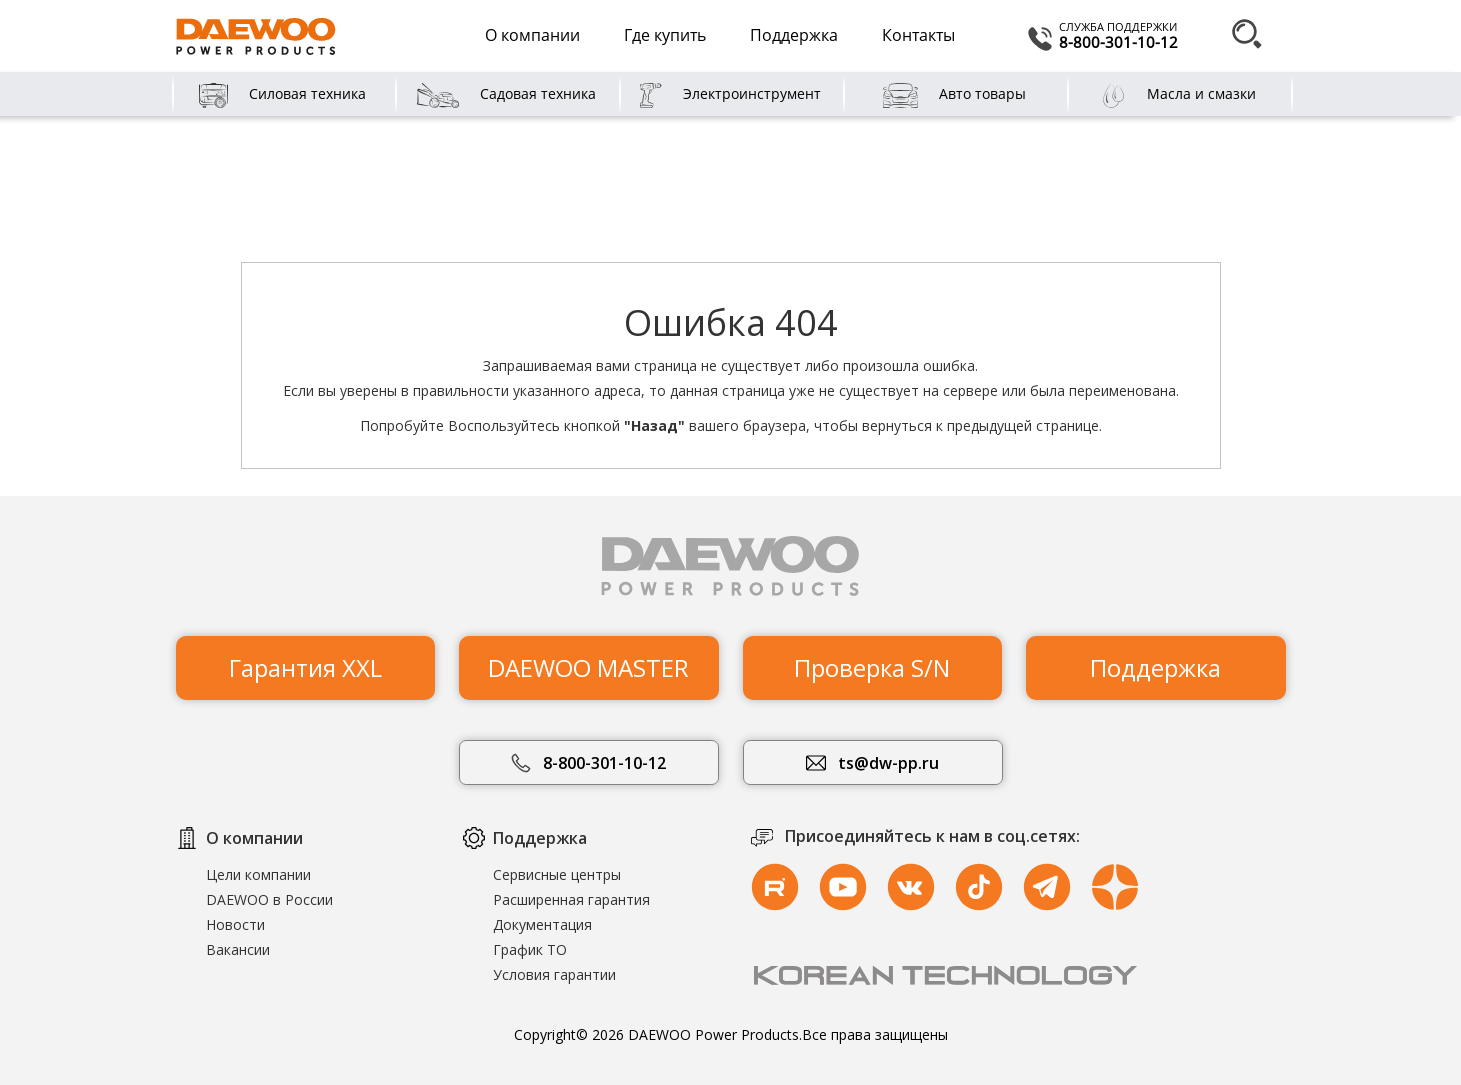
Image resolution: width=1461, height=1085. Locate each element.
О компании (532, 35)
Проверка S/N (872, 660)
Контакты (918, 35)
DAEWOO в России (269, 899)
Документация (542, 924)
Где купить (665, 35)
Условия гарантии (554, 974)
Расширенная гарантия (571, 899)
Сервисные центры (557, 874)
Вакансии (238, 949)
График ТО (530, 949)
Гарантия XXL (305, 660)
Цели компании (258, 874)
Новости (235, 924)
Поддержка (794, 35)
